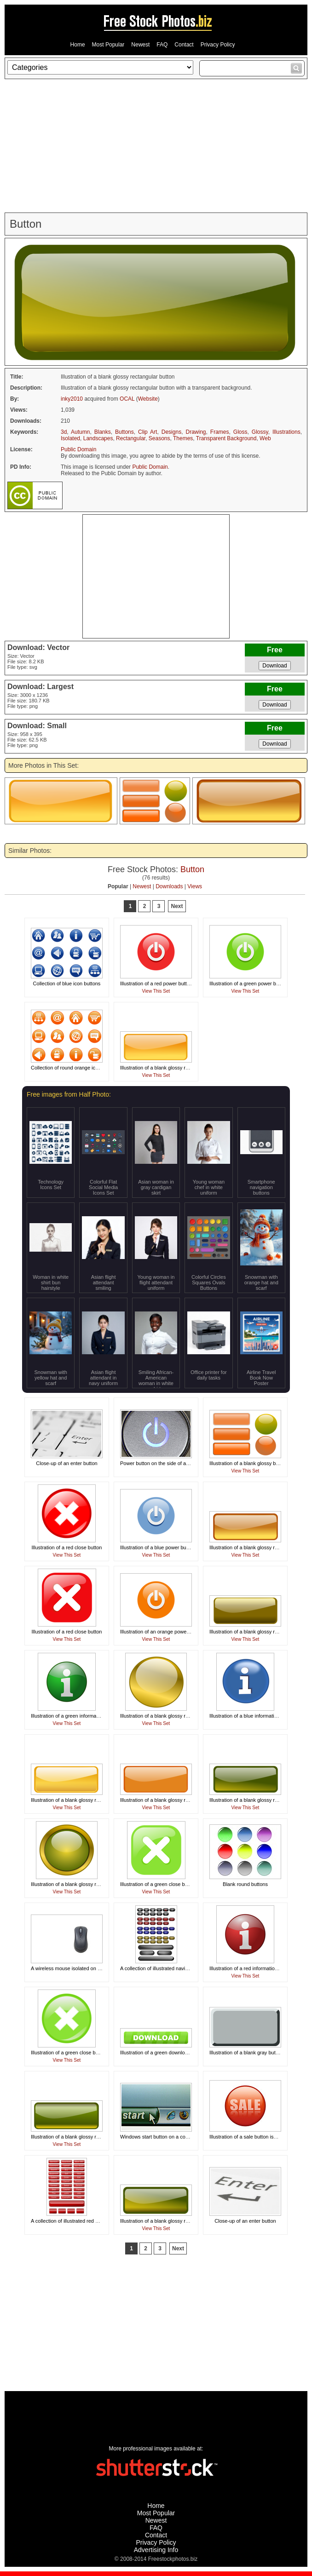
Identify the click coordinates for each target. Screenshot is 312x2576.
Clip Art (147, 432)
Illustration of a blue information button (252, 1716)
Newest (140, 44)
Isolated (70, 438)
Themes (183, 438)
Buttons (124, 432)
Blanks (102, 432)
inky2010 (72, 399)
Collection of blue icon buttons (67, 983)
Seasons (159, 438)
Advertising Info (156, 2549)
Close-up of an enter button (66, 1463)
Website (148, 399)
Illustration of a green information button (75, 1716)
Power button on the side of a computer (164, 1463)
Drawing (195, 432)
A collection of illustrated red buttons (71, 2221)
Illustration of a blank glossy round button (166, 1716)
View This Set (156, 991)
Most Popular (108, 44)
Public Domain (78, 449)
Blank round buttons (245, 1884)
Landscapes (98, 438)
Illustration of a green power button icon (253, 983)
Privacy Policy (218, 44)
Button (192, 869)
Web (265, 438)
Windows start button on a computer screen (169, 2136)
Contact (183, 44)
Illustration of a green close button (158, 1884)
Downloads (169, 886)
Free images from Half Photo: (69, 1094)
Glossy (260, 432)
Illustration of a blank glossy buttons (249, 1463)
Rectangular (130, 438)
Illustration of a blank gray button (246, 2052)
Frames (219, 432)
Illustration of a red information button (251, 1968)
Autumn (80, 432)
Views (194, 886)
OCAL (127, 399)
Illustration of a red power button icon (161, 983)
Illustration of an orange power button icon (167, 1631)
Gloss (240, 432)
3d (64, 432)
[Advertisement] (156, 145)
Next (177, 906)
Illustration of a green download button (163, 2052)
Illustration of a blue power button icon (162, 1547)
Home (77, 44)
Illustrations (286, 432)
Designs (171, 432)
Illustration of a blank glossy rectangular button (172, 1067)
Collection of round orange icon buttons (75, 1067)
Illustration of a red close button (67, 1547)
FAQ (162, 44)
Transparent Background (226, 438)
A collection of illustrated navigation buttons (168, 1968)
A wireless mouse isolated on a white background (86, 1968)
